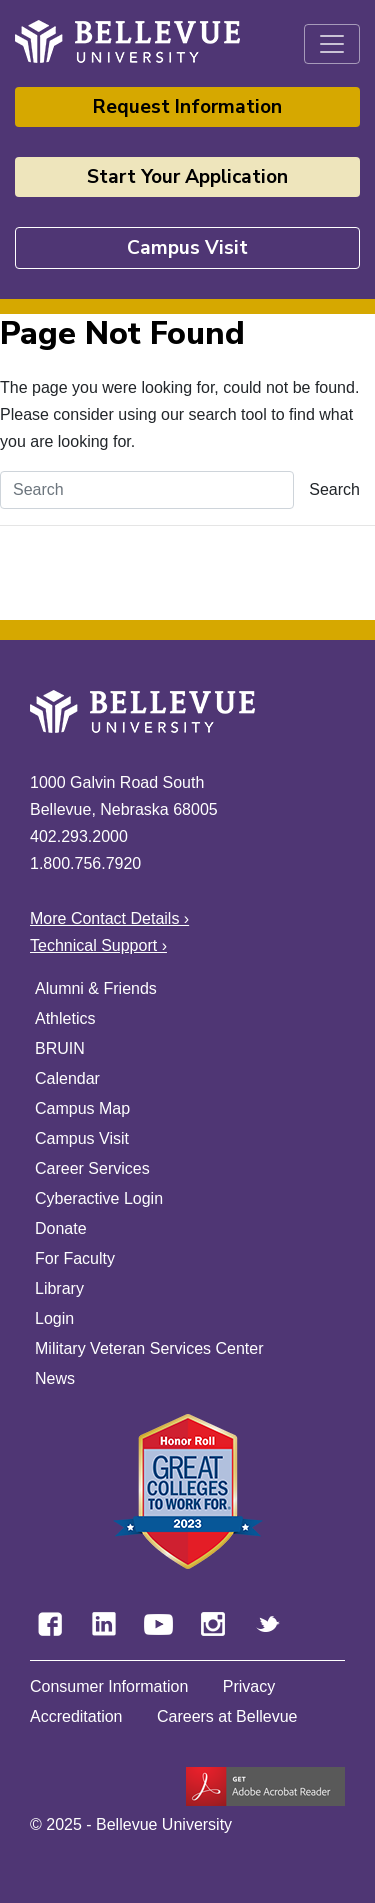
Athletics (65, 1018)
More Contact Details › (109, 918)
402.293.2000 (79, 836)
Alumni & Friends (96, 988)
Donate (61, 1228)
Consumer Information (109, 1686)
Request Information (187, 107)
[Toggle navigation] (332, 44)
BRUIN (60, 1048)
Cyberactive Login (99, 1198)
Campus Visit (187, 248)
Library (59, 1288)
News (55, 1378)
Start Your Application (187, 177)
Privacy (249, 1686)
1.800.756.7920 (85, 863)
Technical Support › (98, 945)
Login (54, 1318)
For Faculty (75, 1258)
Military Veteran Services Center (149, 1348)
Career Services (92, 1168)
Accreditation (76, 1716)
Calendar (67, 1078)
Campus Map (82, 1108)
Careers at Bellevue (227, 1716)
